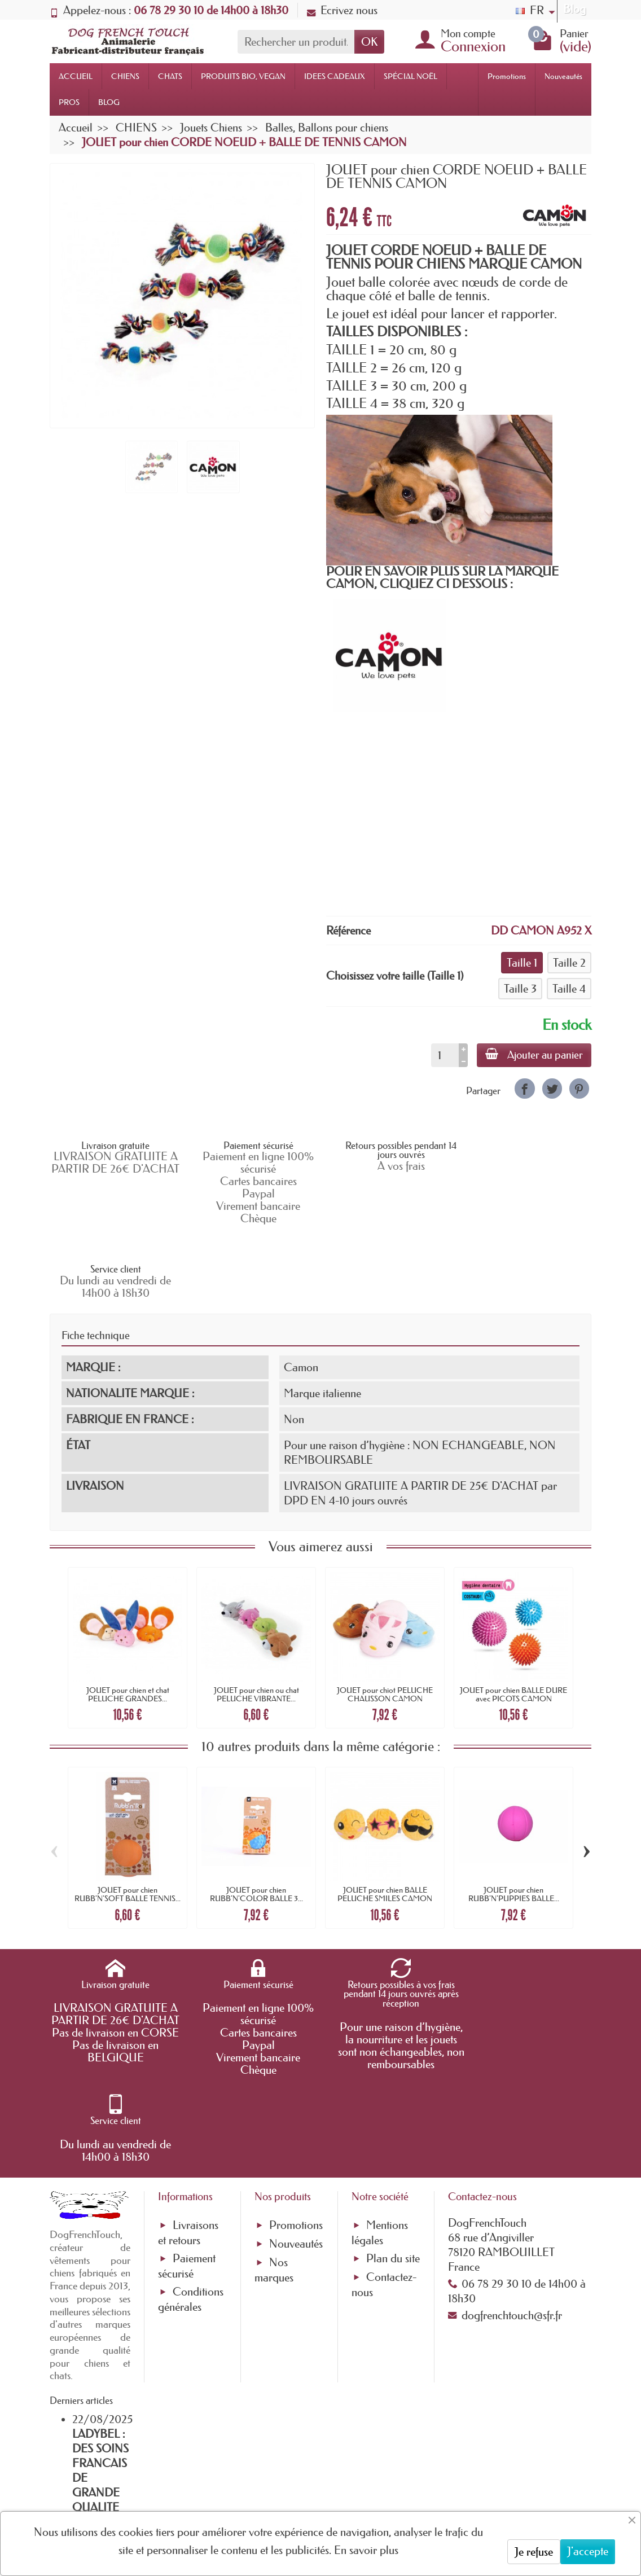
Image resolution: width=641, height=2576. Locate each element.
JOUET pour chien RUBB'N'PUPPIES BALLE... (513, 1820)
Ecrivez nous (342, 10)
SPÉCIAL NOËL (410, 76)
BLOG (109, 102)
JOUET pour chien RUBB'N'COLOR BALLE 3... (256, 1820)
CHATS (170, 76)
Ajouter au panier (533, 1054)
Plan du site (393, 2097)
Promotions (507, 76)
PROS (69, 102)
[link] (524, 1088)
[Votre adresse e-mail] (289, 2481)
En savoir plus (366, 2550)
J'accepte (587, 2551)
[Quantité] (444, 1055)
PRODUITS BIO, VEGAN (243, 76)
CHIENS (125, 76)
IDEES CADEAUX (334, 76)
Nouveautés (563, 76)
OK (369, 42)
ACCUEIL (76, 76)
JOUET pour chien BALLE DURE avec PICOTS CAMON (513, 1619)
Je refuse (534, 2552)
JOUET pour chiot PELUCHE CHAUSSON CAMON (385, 1619)
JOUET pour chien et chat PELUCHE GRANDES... (127, 1619)
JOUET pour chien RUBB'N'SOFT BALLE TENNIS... (127, 1820)
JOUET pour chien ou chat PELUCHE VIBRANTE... (256, 1619)
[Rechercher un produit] (296, 42)
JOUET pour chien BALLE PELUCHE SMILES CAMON (384, 1820)
